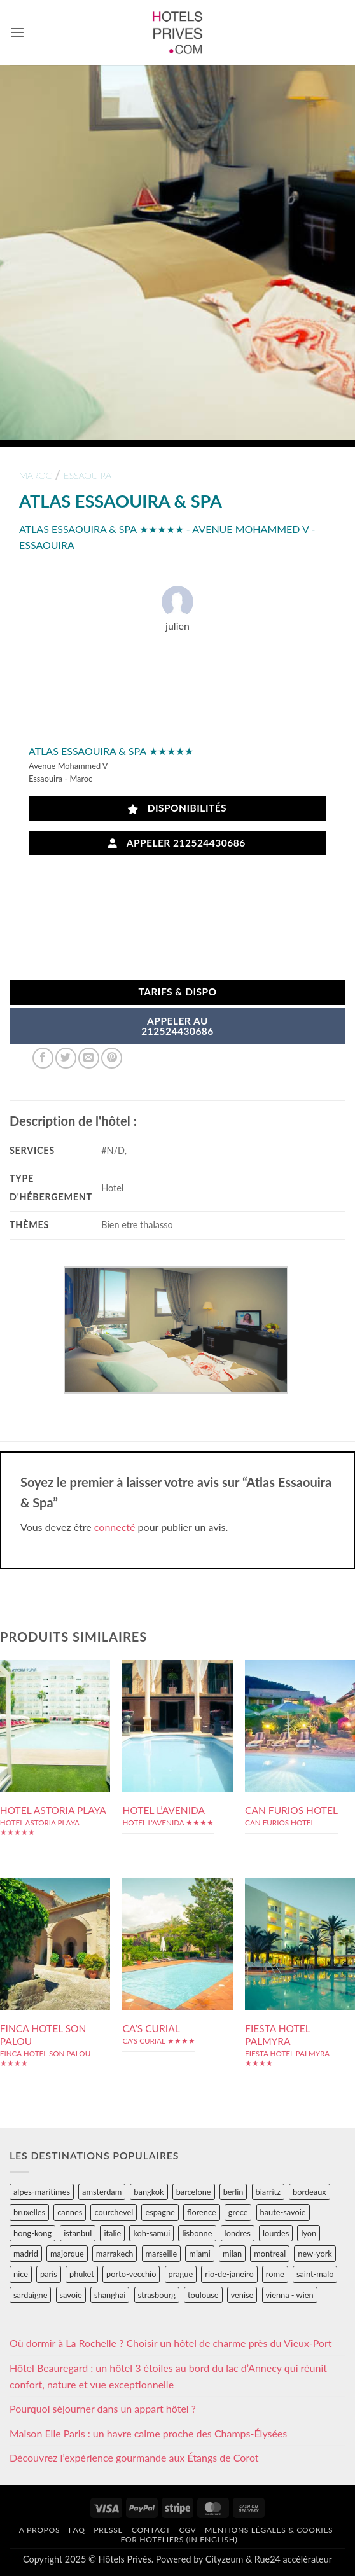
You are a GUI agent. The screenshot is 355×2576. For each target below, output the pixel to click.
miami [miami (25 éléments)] (200, 2253)
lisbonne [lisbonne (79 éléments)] (197, 2233)
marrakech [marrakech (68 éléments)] (115, 2253)
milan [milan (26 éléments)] (232, 2253)
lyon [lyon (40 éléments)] (308, 2233)
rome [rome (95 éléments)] (275, 2274)
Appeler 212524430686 (177, 843)
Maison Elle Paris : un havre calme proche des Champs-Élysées (148, 2433)
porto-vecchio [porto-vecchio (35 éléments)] (131, 2274)
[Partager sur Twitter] (65, 1058)
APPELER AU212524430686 (177, 1026)
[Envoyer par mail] (88, 1058)
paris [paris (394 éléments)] (48, 2274)
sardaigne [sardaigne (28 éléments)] (30, 2295)
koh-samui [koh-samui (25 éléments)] (151, 2233)
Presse (108, 2530)
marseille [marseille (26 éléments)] (162, 2253)
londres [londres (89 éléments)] (238, 2233)
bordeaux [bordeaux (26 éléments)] (309, 2192)
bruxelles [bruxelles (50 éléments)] (29, 2212)
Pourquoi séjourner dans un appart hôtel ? (103, 2408)
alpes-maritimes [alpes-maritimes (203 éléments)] (41, 2192)
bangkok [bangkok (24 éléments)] (149, 2192)
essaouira (87, 475)
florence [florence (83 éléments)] (201, 2212)
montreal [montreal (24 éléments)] (270, 2253)
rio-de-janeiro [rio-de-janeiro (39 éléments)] (229, 2274)
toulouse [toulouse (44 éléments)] (203, 2295)
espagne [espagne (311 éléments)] (159, 2212)
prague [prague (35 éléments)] (181, 2274)
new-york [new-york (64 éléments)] (314, 2253)
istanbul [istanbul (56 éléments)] (78, 2233)
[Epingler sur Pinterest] (111, 1058)
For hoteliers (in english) (178, 2539)
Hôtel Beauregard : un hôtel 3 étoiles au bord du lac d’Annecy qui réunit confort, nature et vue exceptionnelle (168, 2376)
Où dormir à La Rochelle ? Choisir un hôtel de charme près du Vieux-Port (171, 2343)
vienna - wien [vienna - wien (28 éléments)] (290, 2295)
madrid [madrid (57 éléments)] (25, 2253)
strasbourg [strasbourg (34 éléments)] (157, 2295)
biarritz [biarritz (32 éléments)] (268, 2192)
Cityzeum (224, 2559)
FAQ (77, 2530)
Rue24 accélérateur (293, 2559)
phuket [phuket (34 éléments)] (81, 2274)
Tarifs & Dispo (177, 991)
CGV (188, 2530)
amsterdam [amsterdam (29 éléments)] (102, 2192)
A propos (39, 2530)
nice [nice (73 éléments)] (20, 2274)
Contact (151, 2530)
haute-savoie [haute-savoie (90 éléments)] (283, 2212)
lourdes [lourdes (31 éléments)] (276, 2233)
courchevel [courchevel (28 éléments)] (113, 2212)
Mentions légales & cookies (269, 2530)
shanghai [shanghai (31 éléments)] (109, 2295)
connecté (115, 1527)
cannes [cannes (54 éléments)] (69, 2212)
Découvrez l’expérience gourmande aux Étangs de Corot (134, 2457)
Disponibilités (177, 808)
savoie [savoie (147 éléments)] (71, 2295)
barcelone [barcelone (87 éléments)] (193, 2192)
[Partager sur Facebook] (42, 1058)
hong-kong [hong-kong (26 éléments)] (32, 2233)
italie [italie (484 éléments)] (112, 2233)
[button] (17, 32)
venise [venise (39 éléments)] (242, 2295)
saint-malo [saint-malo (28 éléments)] (315, 2274)
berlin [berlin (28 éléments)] (233, 2192)
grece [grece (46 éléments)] (238, 2212)
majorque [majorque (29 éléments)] (67, 2253)
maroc (35, 475)
